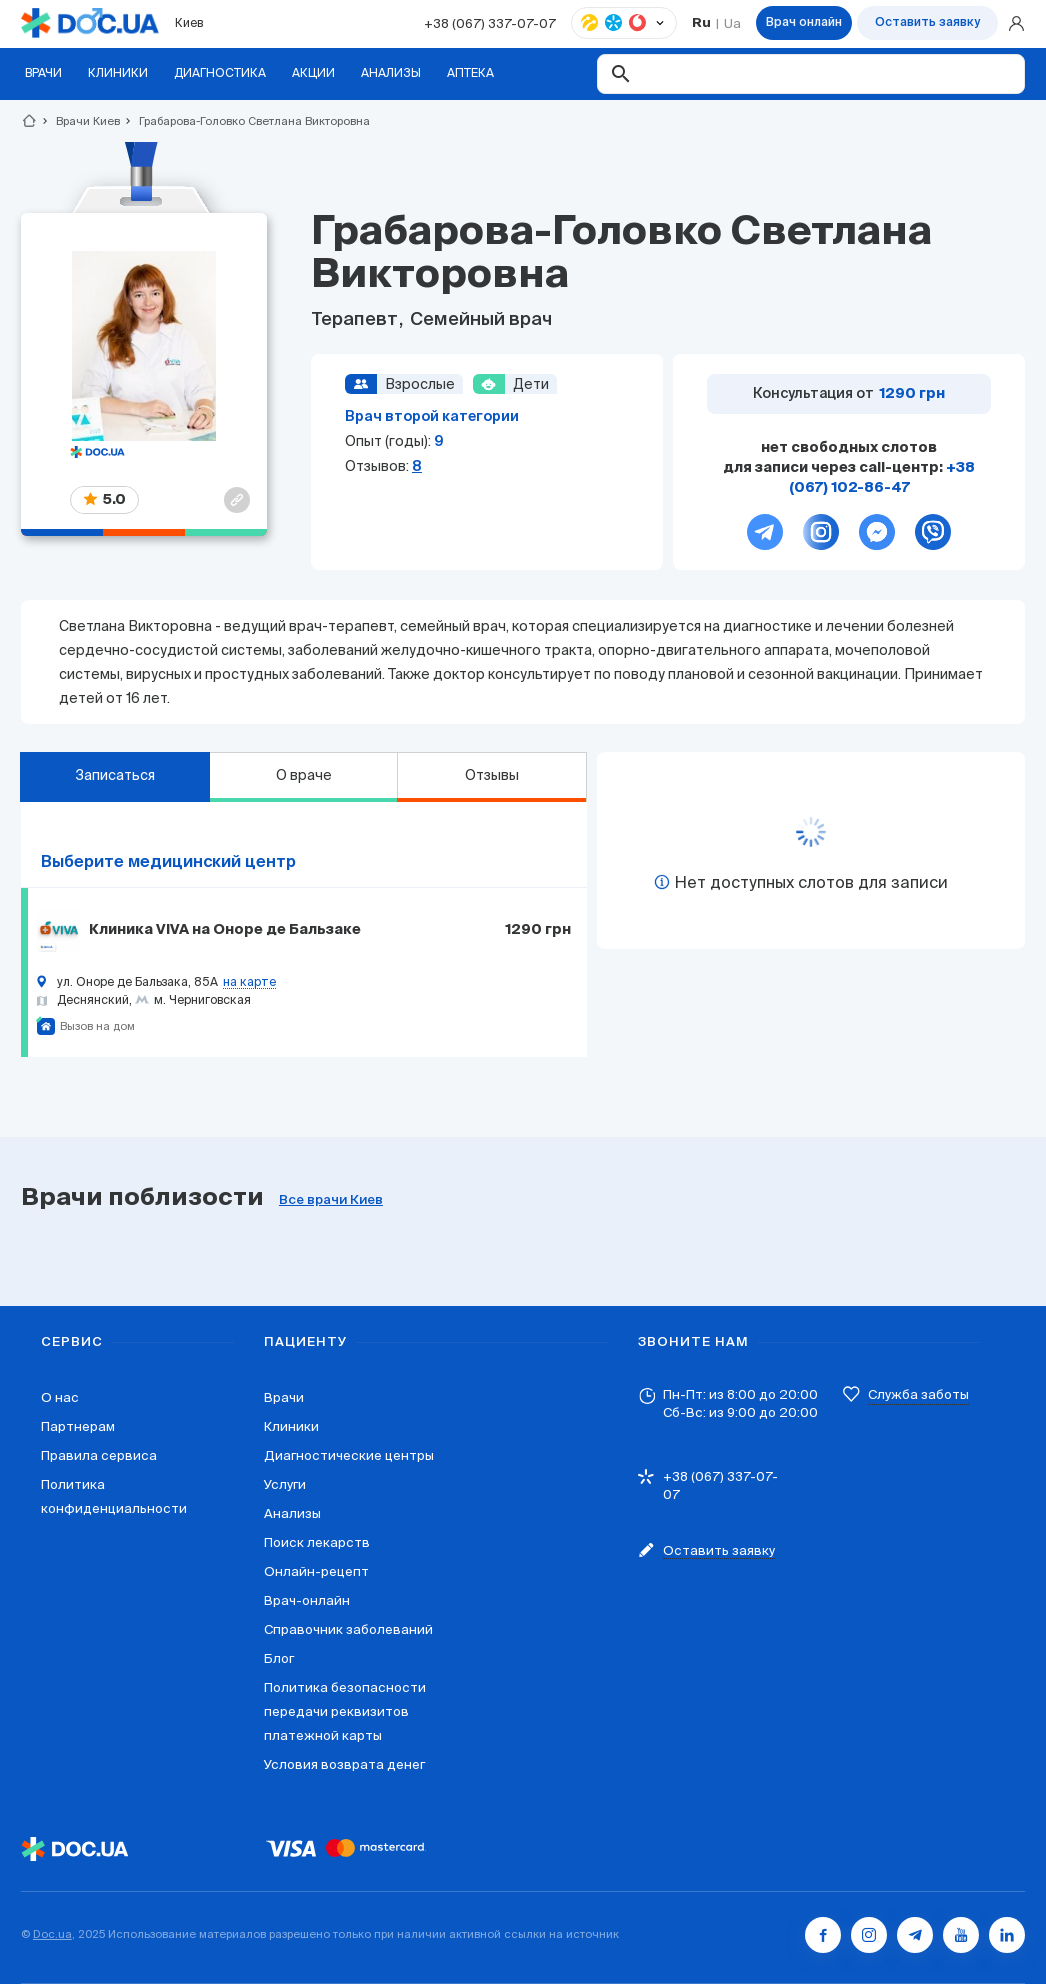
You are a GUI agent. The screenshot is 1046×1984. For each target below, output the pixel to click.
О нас (60, 1397)
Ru (701, 23)
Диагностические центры (349, 1455)
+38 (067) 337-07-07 (490, 23)
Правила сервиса (99, 1455)
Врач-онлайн (307, 1600)
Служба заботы (918, 1394)
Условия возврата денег (344, 1764)
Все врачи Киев (331, 1200)
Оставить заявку (927, 23)
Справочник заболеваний (348, 1629)
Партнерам (78, 1426)
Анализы (292, 1513)
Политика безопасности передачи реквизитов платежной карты (345, 1711)
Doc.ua (52, 1934)
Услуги (285, 1484)
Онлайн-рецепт (316, 1571)
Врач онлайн (804, 23)
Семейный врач (479, 320)
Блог (279, 1658)
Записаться (115, 775)
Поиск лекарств (317, 1542)
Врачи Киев (79, 121)
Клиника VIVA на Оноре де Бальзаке (225, 930)
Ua (732, 23)
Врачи (284, 1397)
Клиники (291, 1426)
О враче (304, 775)
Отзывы (492, 775)
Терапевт (356, 320)
